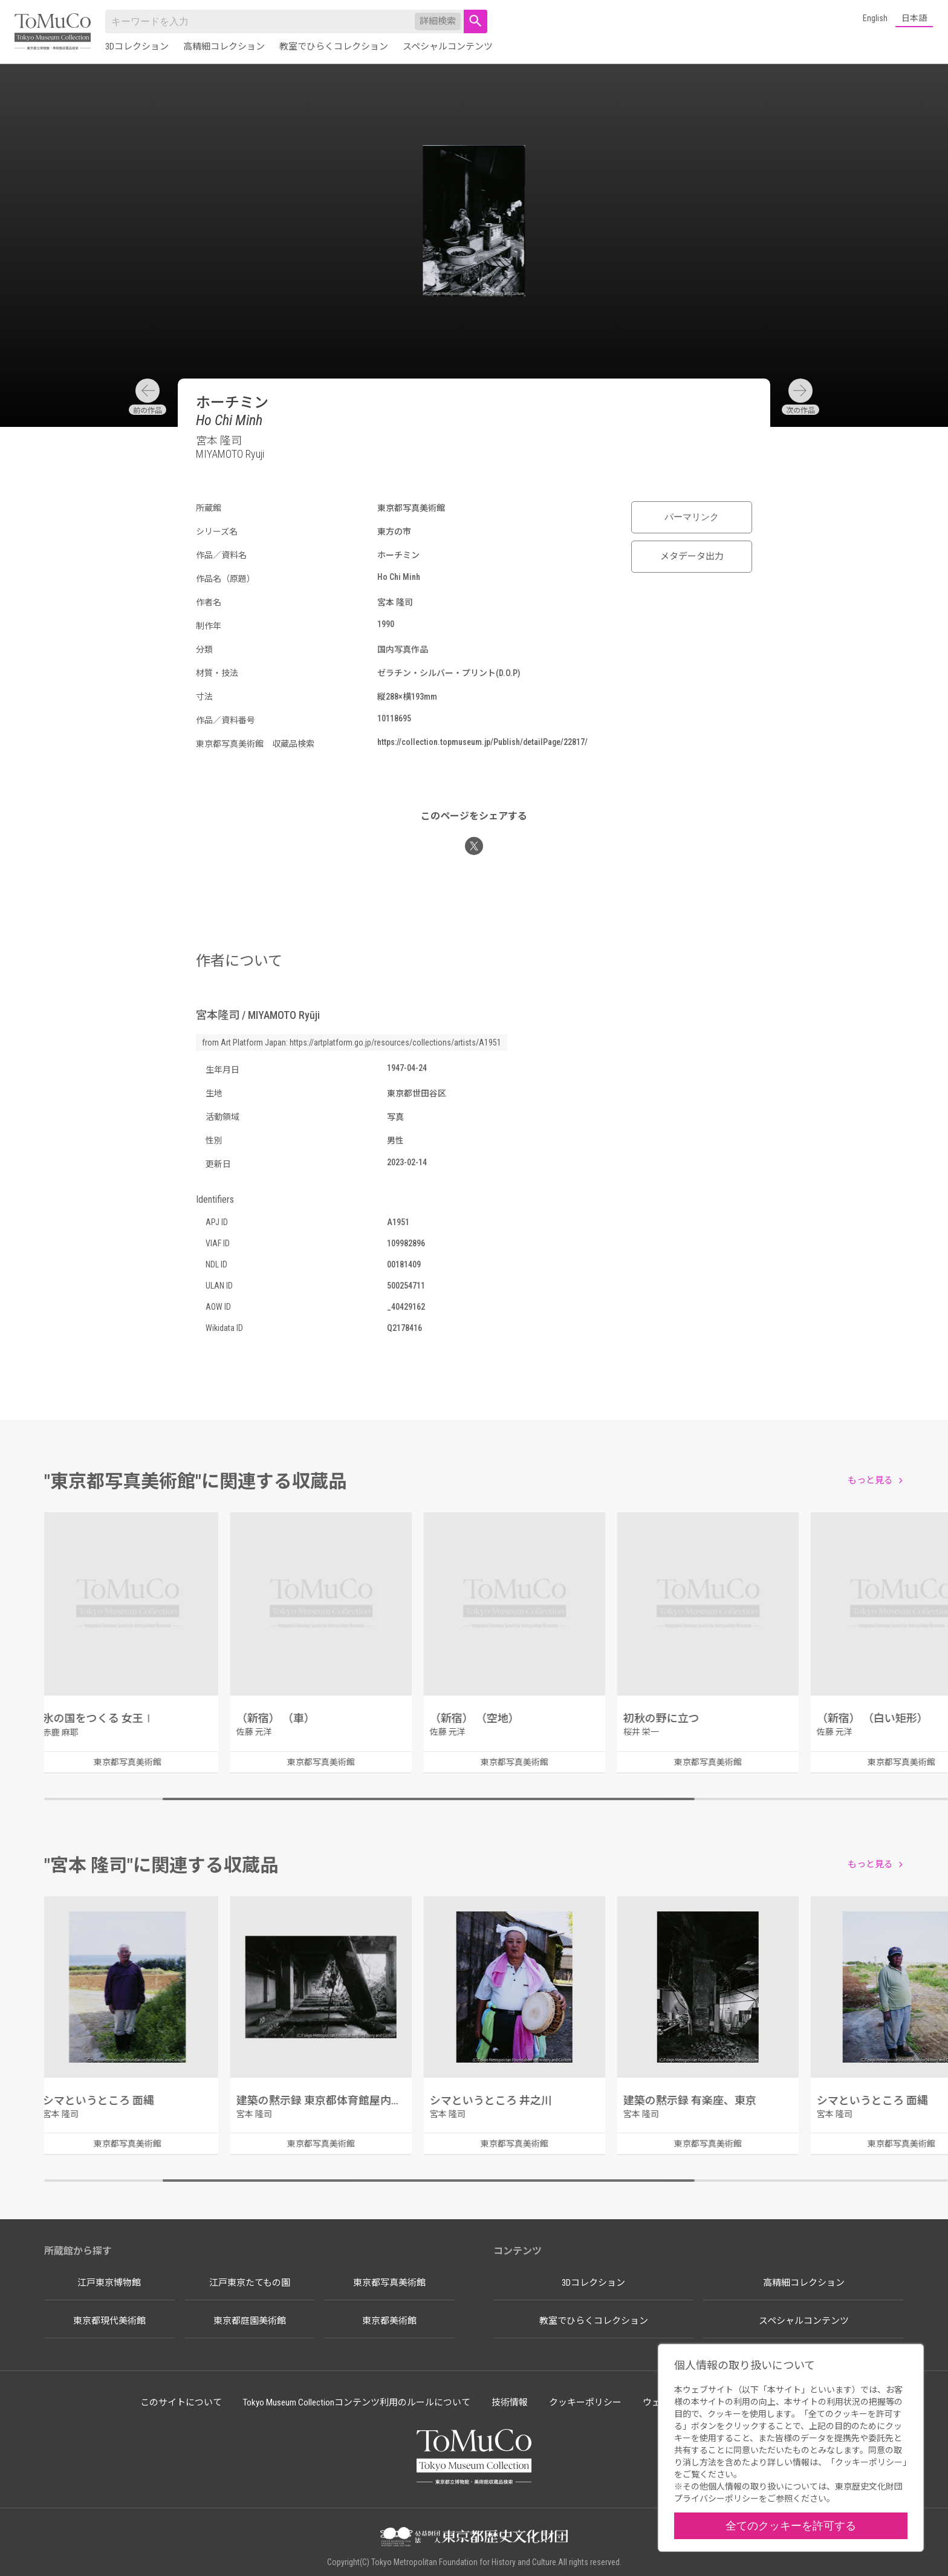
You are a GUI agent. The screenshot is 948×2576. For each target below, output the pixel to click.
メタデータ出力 (692, 556)
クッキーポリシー (585, 2402)
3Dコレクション (137, 46)
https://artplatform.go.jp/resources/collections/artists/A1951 (395, 1042)
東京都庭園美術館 (249, 2320)
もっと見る (870, 1480)
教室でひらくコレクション (333, 46)
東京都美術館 (389, 2320)
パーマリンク (691, 517)
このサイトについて (181, 2402)
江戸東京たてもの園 (249, 2282)
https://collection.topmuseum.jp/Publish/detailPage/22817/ (482, 742)
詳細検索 (438, 21)
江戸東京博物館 (109, 2282)
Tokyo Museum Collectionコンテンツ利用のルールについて (356, 2402)
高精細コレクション (224, 46)
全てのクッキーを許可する (791, 2525)
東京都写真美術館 (389, 2282)
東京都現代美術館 (109, 2320)
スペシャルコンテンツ (448, 46)
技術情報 (510, 2402)
